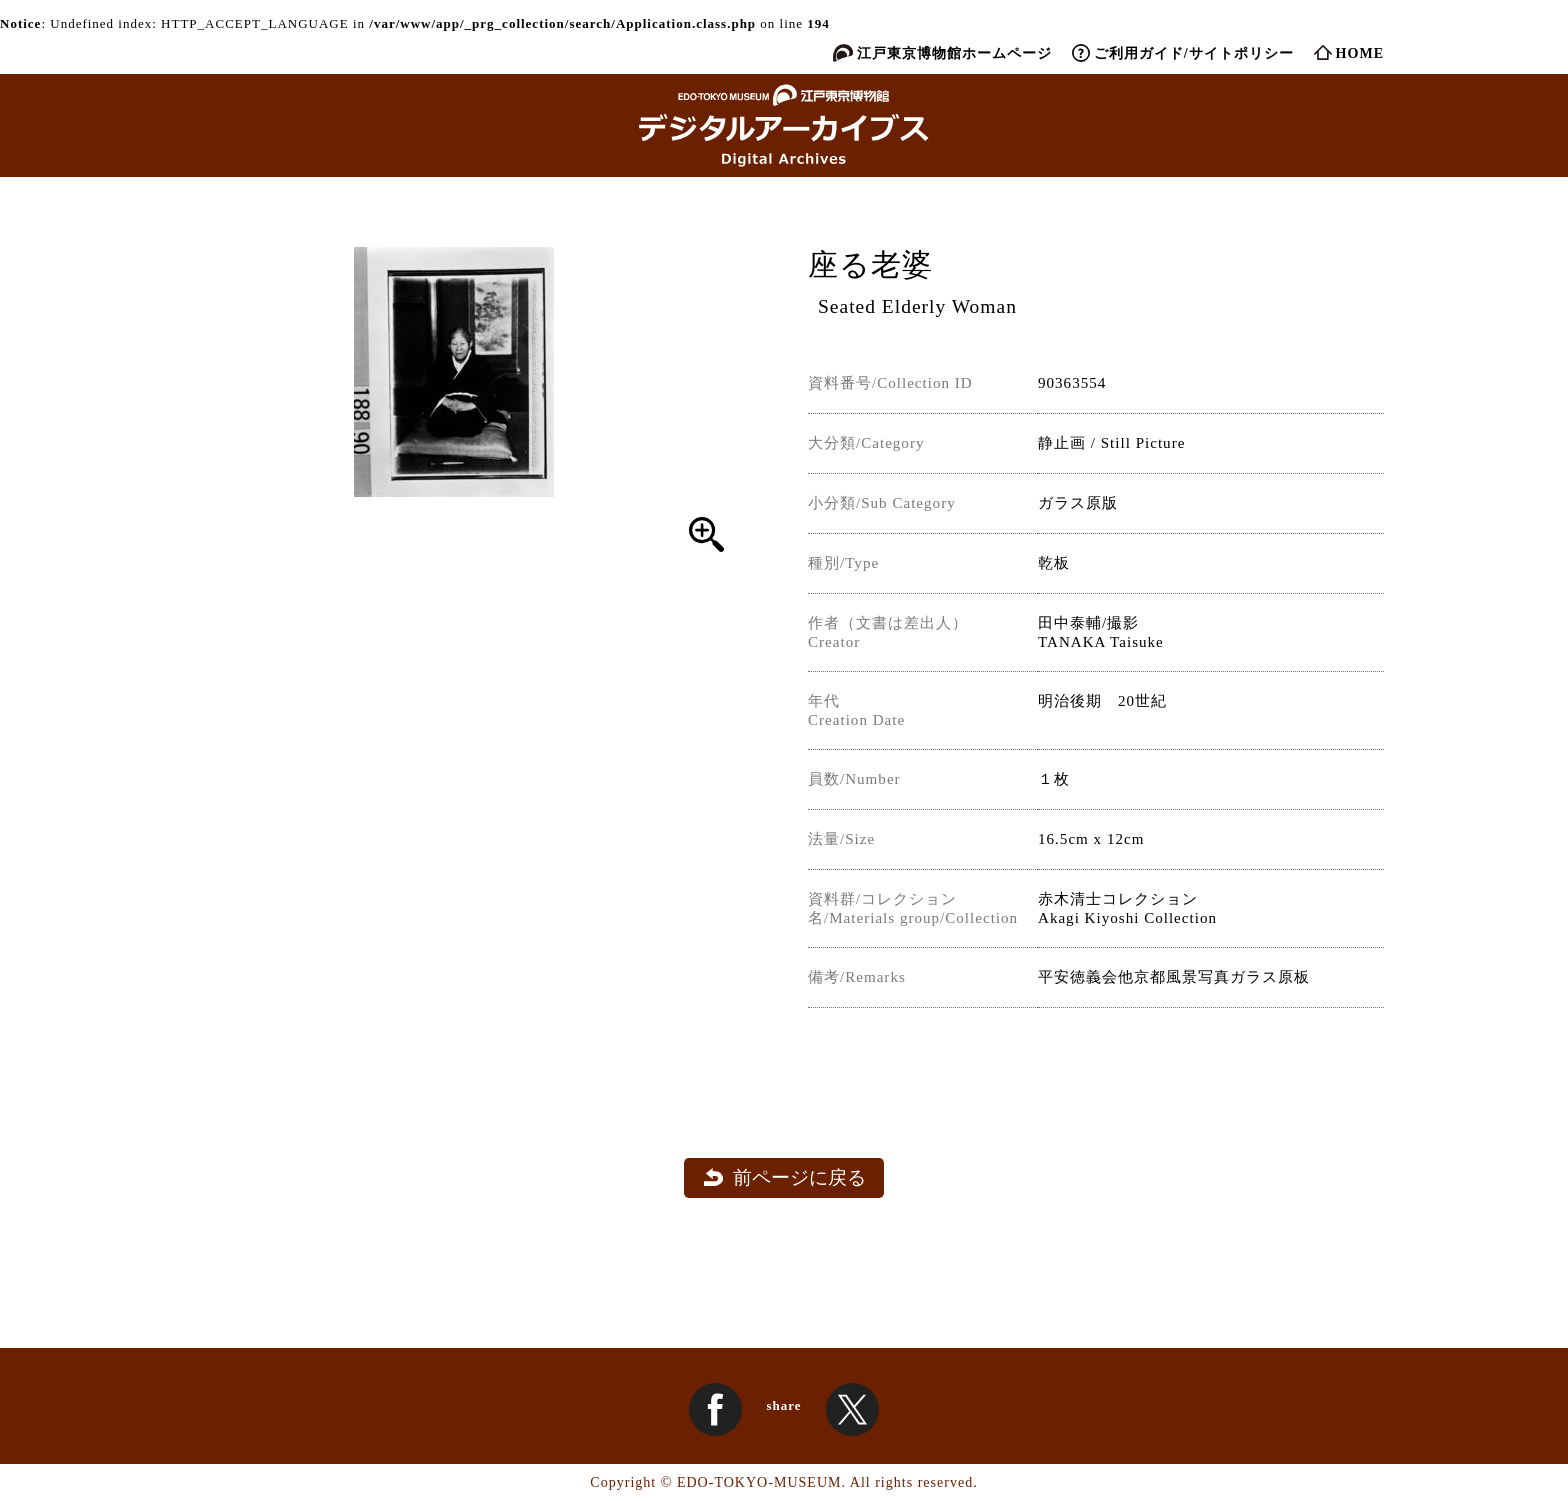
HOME (1360, 53)
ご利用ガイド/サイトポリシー (1194, 53)
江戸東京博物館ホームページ (954, 53)
